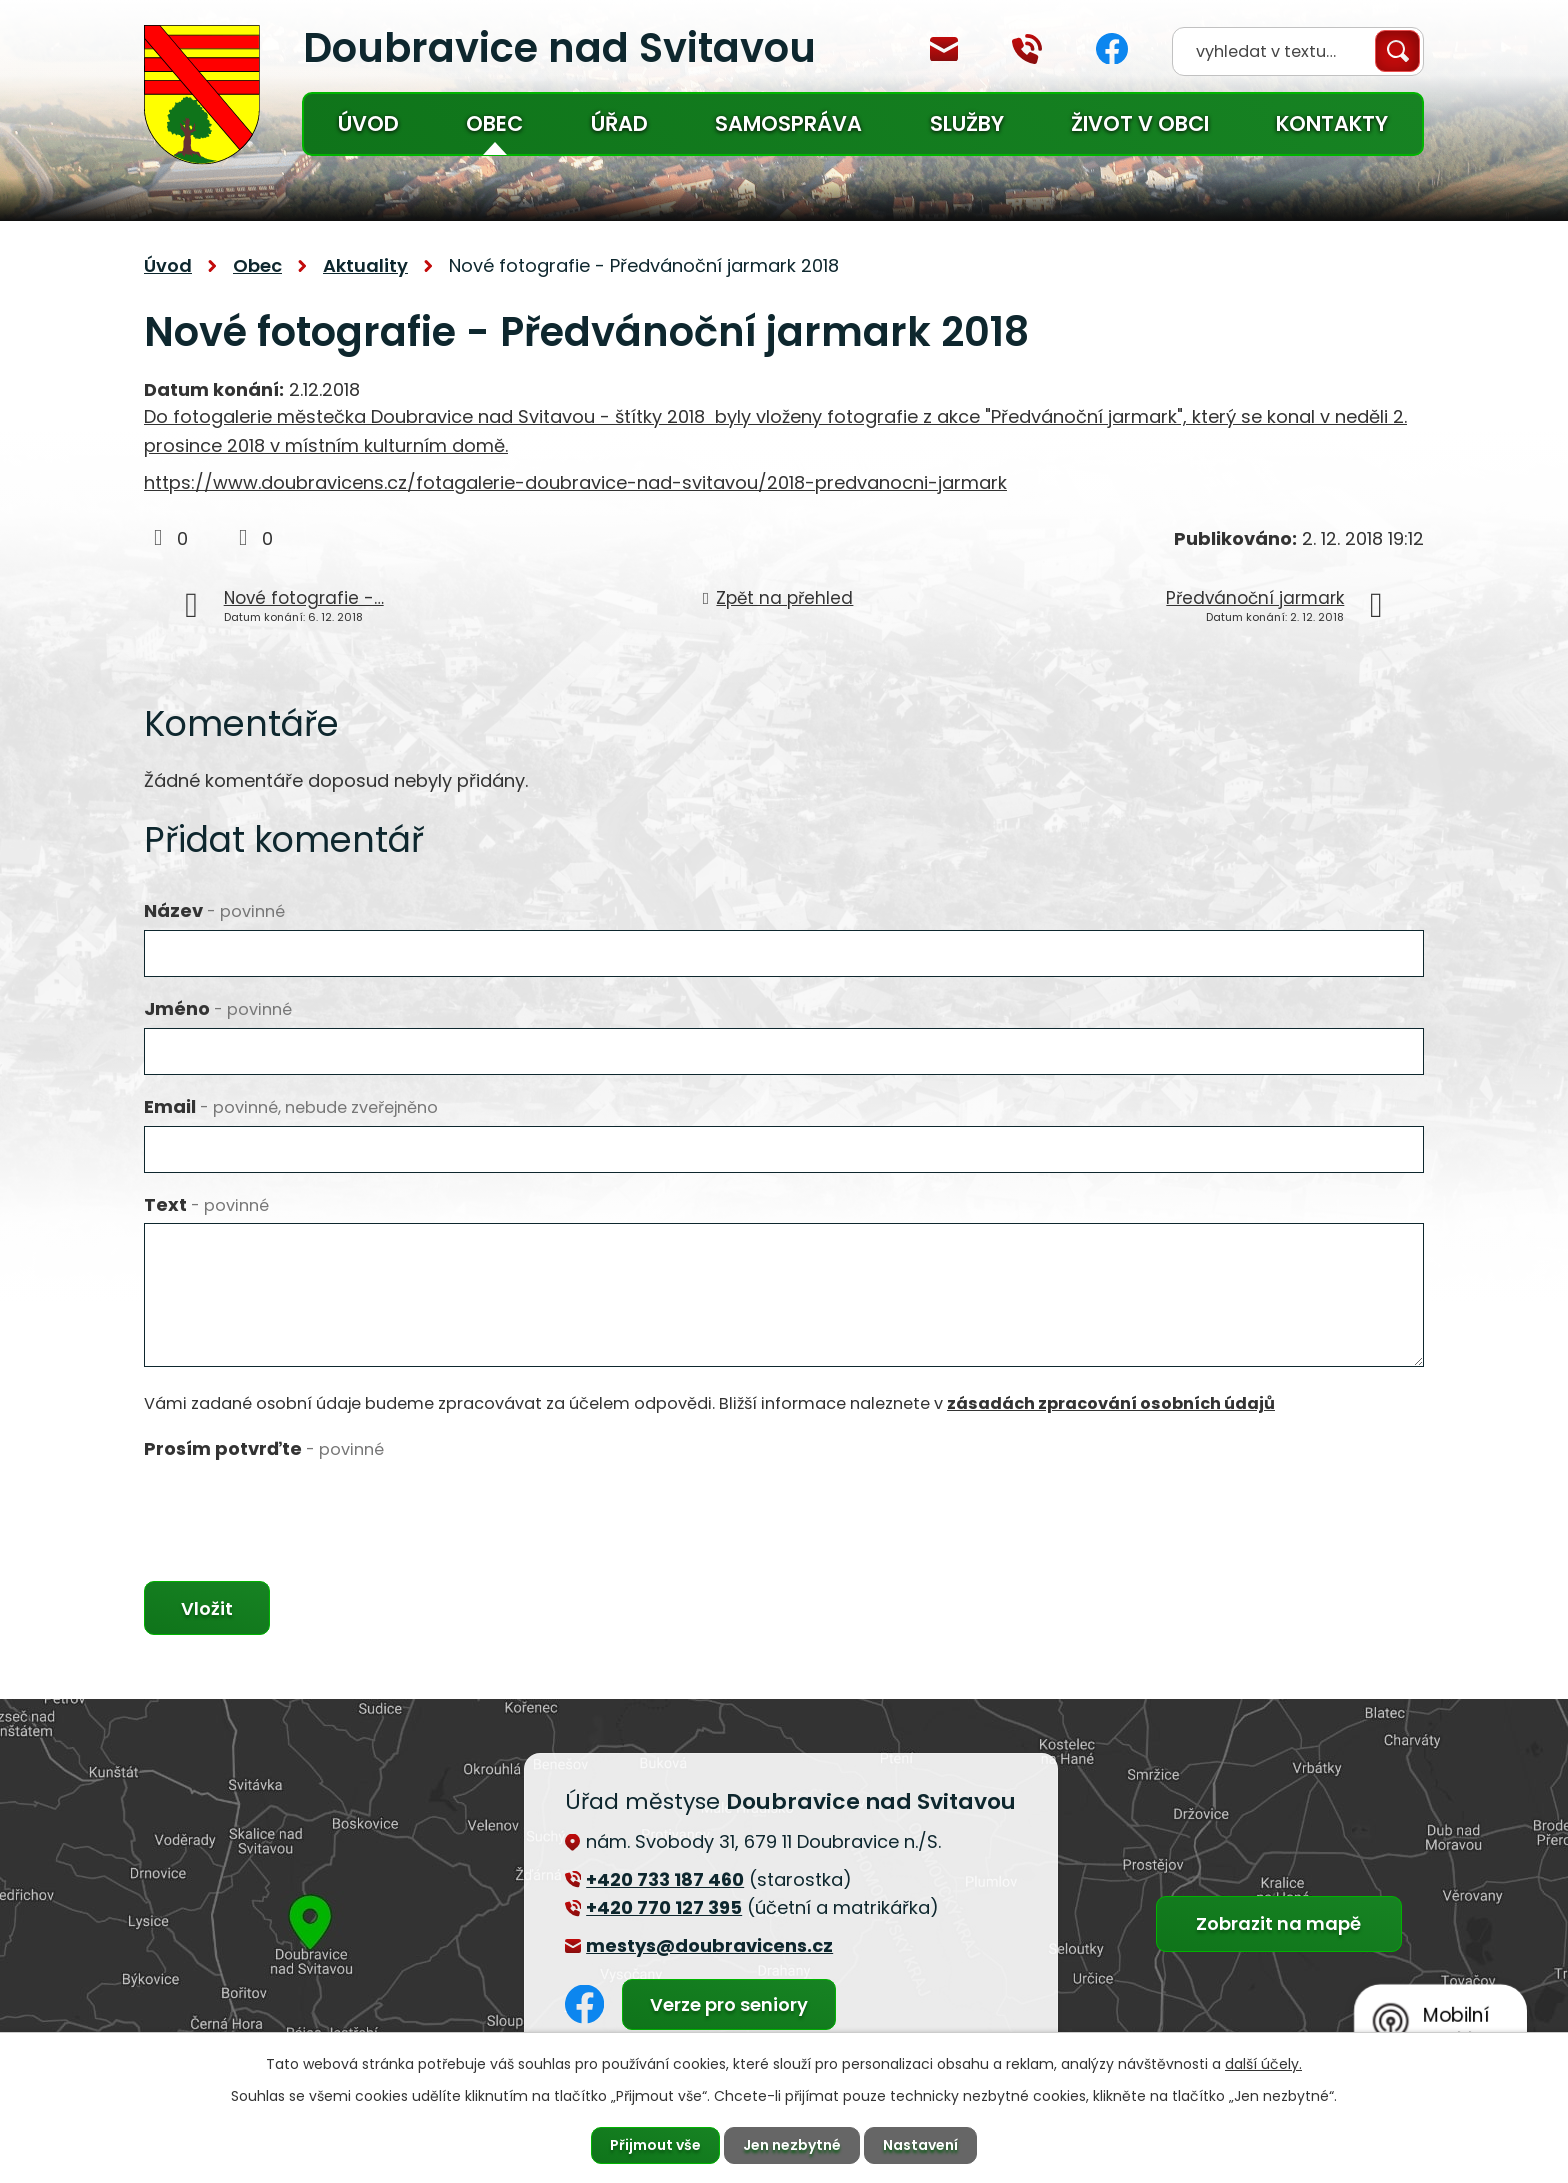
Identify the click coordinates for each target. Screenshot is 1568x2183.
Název (214, 910)
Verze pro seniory (729, 2004)
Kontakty (1332, 123)
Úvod (368, 123)
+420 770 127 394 (1027, 49)
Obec (494, 123)
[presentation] (296, 1506)
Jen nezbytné (792, 2145)
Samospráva (788, 123)
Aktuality (365, 265)
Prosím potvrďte (264, 1448)
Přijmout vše (655, 2145)
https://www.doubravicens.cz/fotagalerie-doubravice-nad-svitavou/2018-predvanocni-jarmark (575, 482)
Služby (967, 123)
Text (206, 1204)
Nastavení (920, 2145)
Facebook (1112, 48)
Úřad (619, 123)
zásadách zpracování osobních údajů (1111, 1403)
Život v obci (1140, 123)
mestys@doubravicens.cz (944, 49)
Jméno (218, 1008)
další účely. (1263, 2064)
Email (291, 1106)
